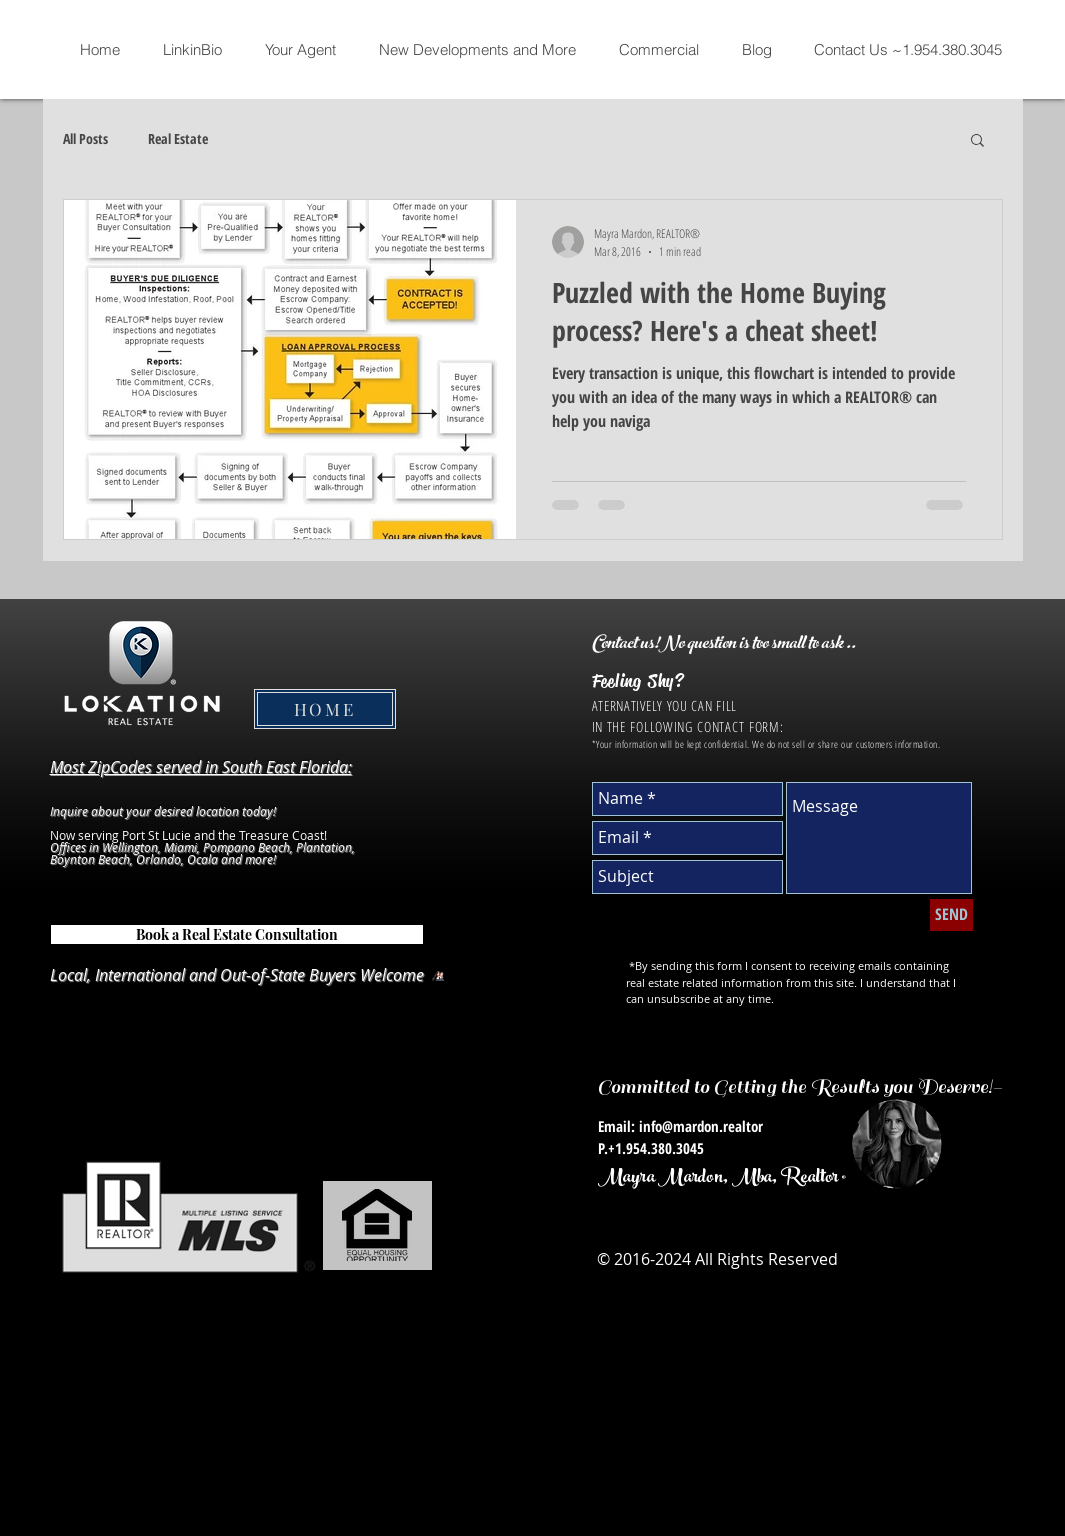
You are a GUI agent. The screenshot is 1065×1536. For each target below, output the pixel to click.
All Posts (85, 138)
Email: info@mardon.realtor (680, 1126)
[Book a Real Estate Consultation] (237, 934)
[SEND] (951, 915)
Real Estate (178, 138)
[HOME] (325, 709)
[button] (977, 141)
